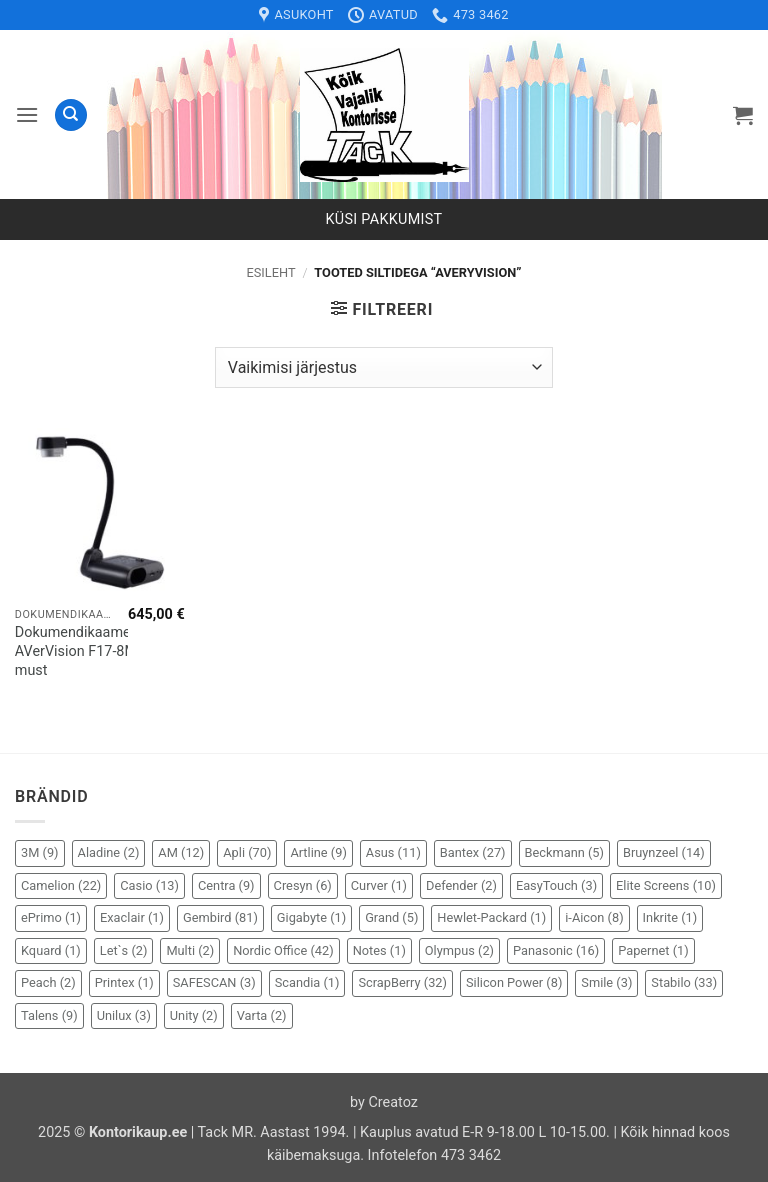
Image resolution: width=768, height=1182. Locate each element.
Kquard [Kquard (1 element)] (51, 950)
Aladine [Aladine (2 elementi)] (109, 852)
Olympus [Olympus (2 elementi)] (459, 950)
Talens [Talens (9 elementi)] (49, 1015)
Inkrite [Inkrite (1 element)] (670, 917)
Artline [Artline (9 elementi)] (318, 852)
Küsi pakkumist (384, 219)
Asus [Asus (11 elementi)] (393, 852)
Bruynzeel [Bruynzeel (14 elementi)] (664, 852)
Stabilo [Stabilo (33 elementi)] (684, 982)
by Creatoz (384, 1102)
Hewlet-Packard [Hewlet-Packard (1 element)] (491, 917)
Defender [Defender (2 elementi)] (461, 885)
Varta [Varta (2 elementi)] (262, 1015)
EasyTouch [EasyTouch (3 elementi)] (556, 885)
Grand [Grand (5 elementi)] (391, 917)
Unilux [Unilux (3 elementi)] (124, 1015)
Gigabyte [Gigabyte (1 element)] (311, 917)
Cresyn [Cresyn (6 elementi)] (303, 885)
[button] (27, 114)
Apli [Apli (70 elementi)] (247, 852)
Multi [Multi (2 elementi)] (190, 950)
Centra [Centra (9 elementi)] (226, 885)
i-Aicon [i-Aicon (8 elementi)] (594, 917)
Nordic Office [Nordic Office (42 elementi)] (283, 950)
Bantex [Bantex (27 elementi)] (473, 852)
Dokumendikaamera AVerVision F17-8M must (79, 651)
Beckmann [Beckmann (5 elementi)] (564, 852)
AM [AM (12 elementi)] (181, 852)
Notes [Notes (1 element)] (379, 950)
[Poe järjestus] (384, 367)
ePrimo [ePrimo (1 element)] (51, 917)
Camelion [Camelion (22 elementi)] (61, 885)
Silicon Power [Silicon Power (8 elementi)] (514, 982)
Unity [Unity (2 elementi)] (194, 1015)
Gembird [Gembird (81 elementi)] (220, 917)
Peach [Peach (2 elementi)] (48, 982)
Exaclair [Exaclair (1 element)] (132, 917)
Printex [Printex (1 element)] (124, 982)
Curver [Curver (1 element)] (379, 885)
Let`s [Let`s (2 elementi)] (124, 950)
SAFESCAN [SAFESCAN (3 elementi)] (214, 982)
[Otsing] (71, 115)
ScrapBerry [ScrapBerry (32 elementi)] (402, 982)
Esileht (270, 272)
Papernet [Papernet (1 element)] (653, 950)
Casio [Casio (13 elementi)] (149, 885)
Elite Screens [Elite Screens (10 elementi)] (666, 885)
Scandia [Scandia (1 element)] (307, 982)
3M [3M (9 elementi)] (40, 852)
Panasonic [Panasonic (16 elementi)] (556, 950)
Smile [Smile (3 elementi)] (606, 982)
